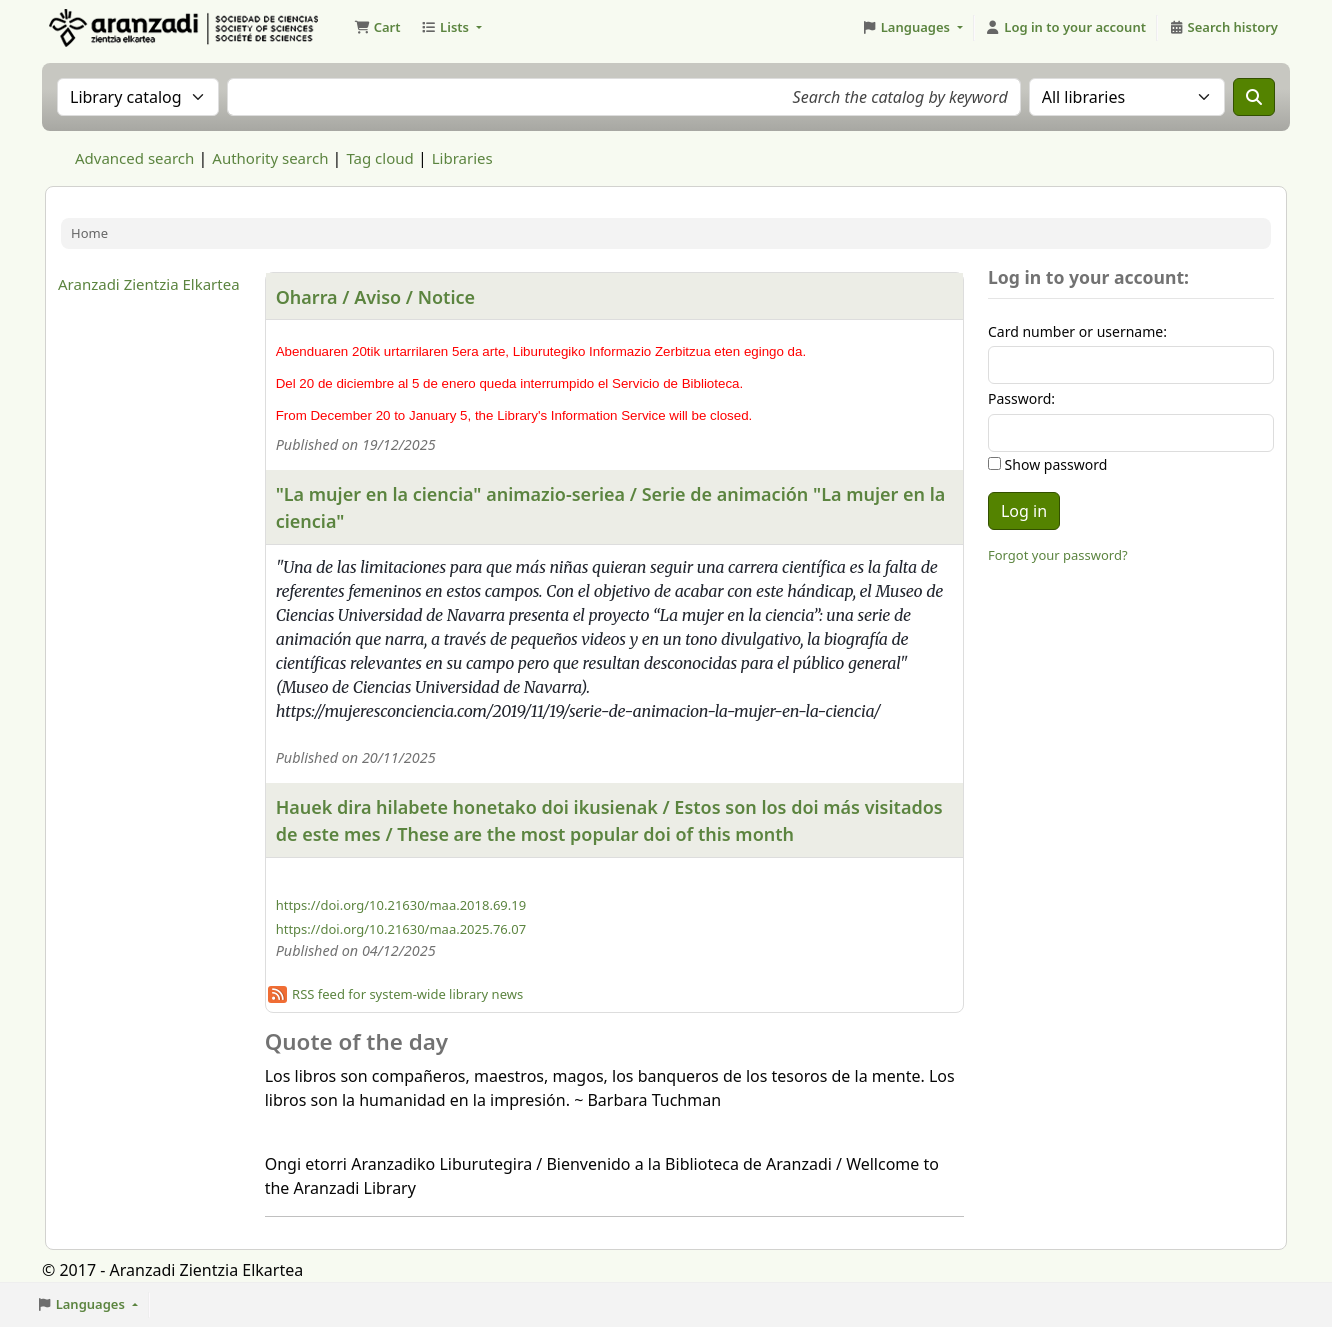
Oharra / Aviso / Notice (375, 297)
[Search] (1254, 97)
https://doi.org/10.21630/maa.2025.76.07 (401, 929)
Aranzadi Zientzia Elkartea (149, 284)
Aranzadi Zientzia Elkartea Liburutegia (96, 28)
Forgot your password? (1058, 555)
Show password (1054, 464)
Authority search (270, 158)
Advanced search (134, 158)
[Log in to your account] (1065, 28)
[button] (377, 28)
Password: (1021, 398)
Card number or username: (1077, 331)
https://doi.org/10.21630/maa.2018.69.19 (401, 905)
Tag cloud (379, 158)
